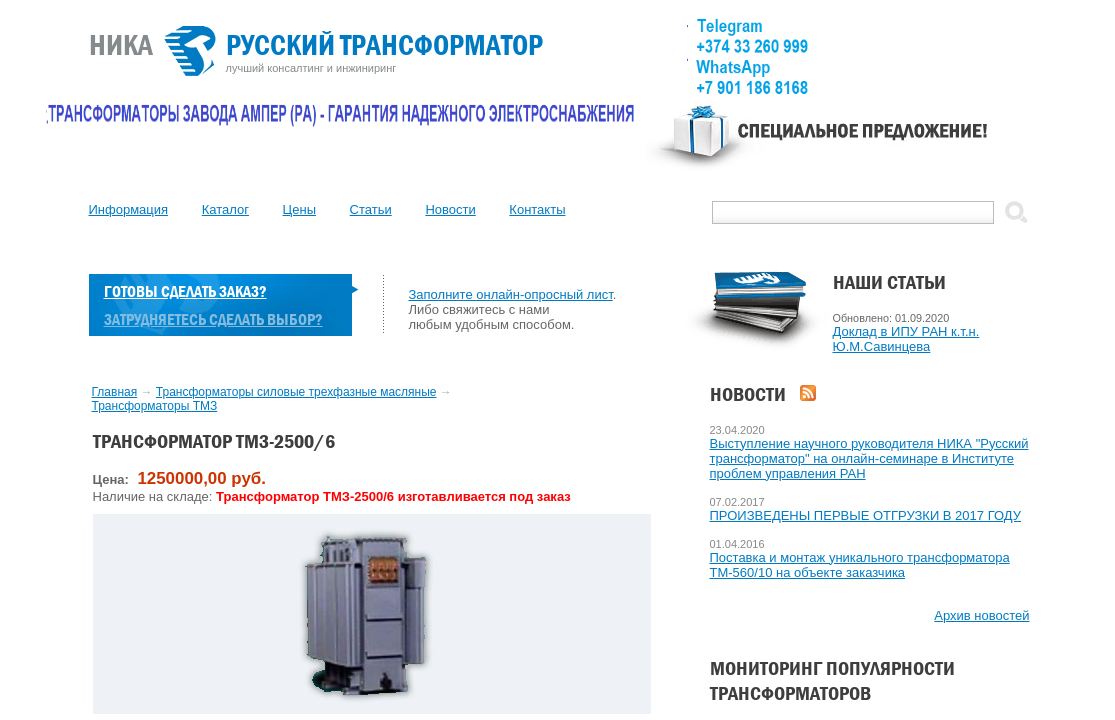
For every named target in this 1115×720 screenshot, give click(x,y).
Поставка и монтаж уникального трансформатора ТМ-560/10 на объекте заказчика (860, 565)
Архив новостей (981, 615)
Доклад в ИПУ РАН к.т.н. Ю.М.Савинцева (906, 339)
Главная (115, 392)
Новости (450, 209)
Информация (129, 209)
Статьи (371, 209)
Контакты (537, 209)
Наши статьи (889, 282)
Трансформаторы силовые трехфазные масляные (296, 392)
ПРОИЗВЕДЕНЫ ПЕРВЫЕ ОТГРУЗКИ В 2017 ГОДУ (866, 515)
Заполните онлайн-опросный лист (511, 294)
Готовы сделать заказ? (185, 291)
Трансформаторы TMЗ (155, 406)
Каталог (225, 209)
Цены (299, 209)
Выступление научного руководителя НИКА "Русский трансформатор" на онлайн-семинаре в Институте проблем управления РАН (869, 458)
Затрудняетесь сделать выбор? (213, 319)
